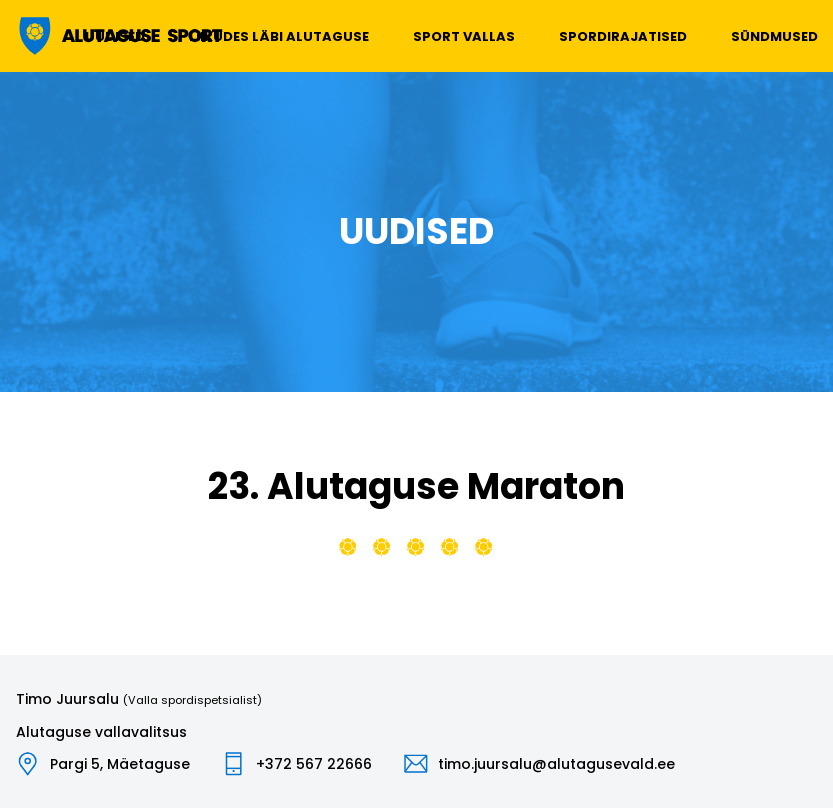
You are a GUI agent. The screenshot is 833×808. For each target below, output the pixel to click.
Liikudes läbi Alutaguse (279, 36)
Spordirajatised (623, 36)
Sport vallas (464, 36)
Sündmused (774, 36)
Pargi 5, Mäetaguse (120, 764)
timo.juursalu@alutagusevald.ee (556, 764)
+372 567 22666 (314, 764)
